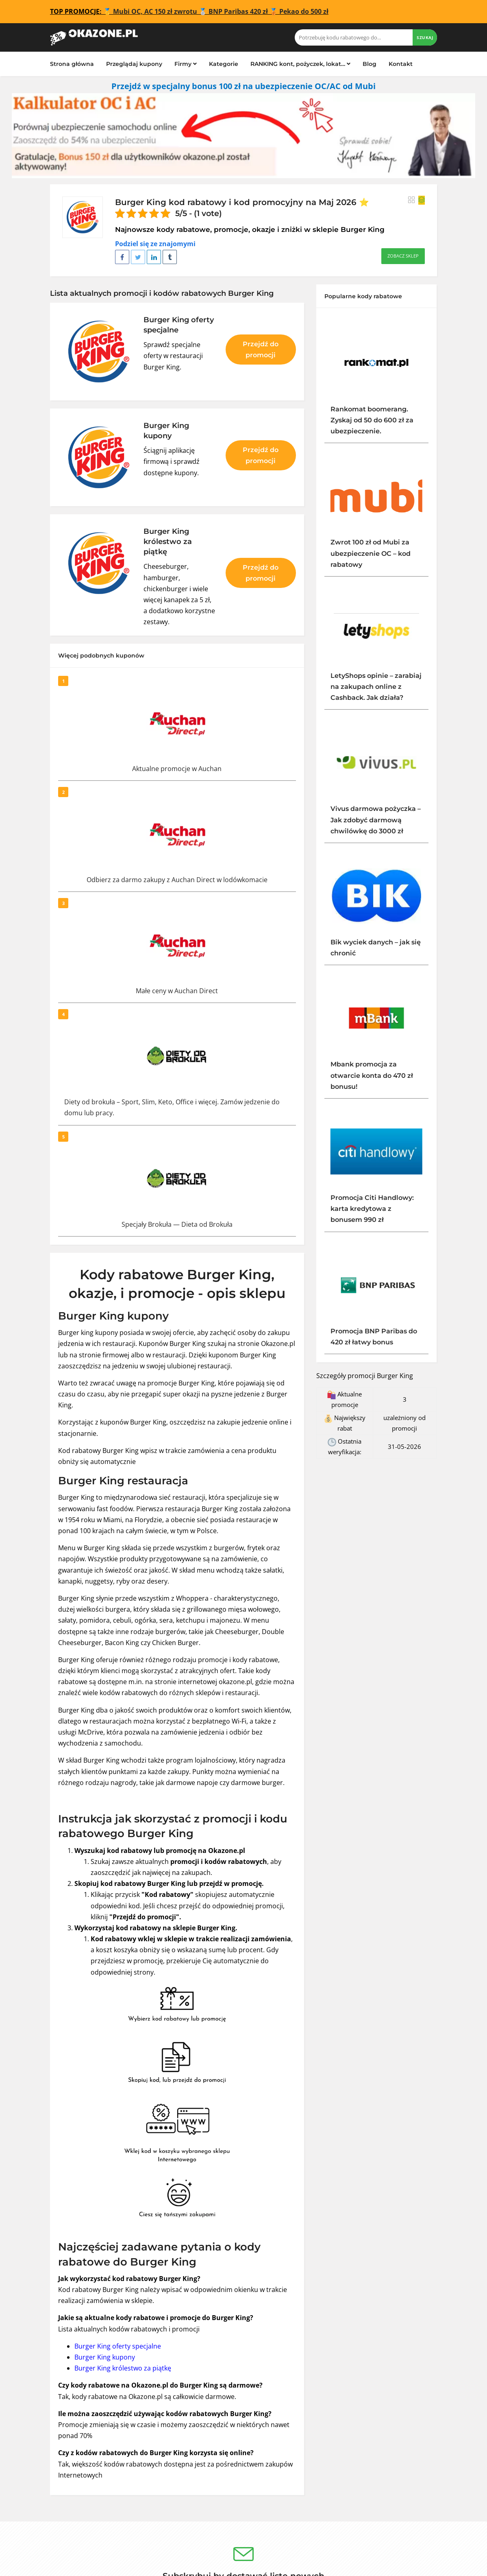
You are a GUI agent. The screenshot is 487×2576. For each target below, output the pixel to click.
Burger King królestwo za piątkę (122, 2368)
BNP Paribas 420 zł (238, 11)
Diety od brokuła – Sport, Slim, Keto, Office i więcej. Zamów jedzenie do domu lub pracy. (172, 1107)
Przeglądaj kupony (134, 64)
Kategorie (223, 64)
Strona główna (72, 64)
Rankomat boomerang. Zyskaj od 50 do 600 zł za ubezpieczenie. (371, 420)
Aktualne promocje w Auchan (177, 768)
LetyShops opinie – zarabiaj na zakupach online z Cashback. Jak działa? (376, 686)
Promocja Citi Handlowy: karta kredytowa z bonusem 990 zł (372, 1209)
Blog (369, 64)
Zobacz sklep (403, 256)
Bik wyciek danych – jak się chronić (375, 947)
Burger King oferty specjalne (117, 2346)
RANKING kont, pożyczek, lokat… (300, 64)
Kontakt (401, 64)
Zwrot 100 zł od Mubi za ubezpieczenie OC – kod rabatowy (370, 553)
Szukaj (425, 37)
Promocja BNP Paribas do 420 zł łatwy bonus (373, 1336)
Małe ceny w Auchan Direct (177, 990)
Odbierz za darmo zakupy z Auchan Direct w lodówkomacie (177, 879)
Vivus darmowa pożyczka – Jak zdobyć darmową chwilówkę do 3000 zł (375, 820)
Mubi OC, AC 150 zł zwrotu (155, 11)
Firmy (185, 64)
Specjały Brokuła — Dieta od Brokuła (177, 1224)
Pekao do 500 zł (303, 11)
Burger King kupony (104, 2357)
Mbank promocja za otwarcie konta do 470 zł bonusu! (371, 1075)
